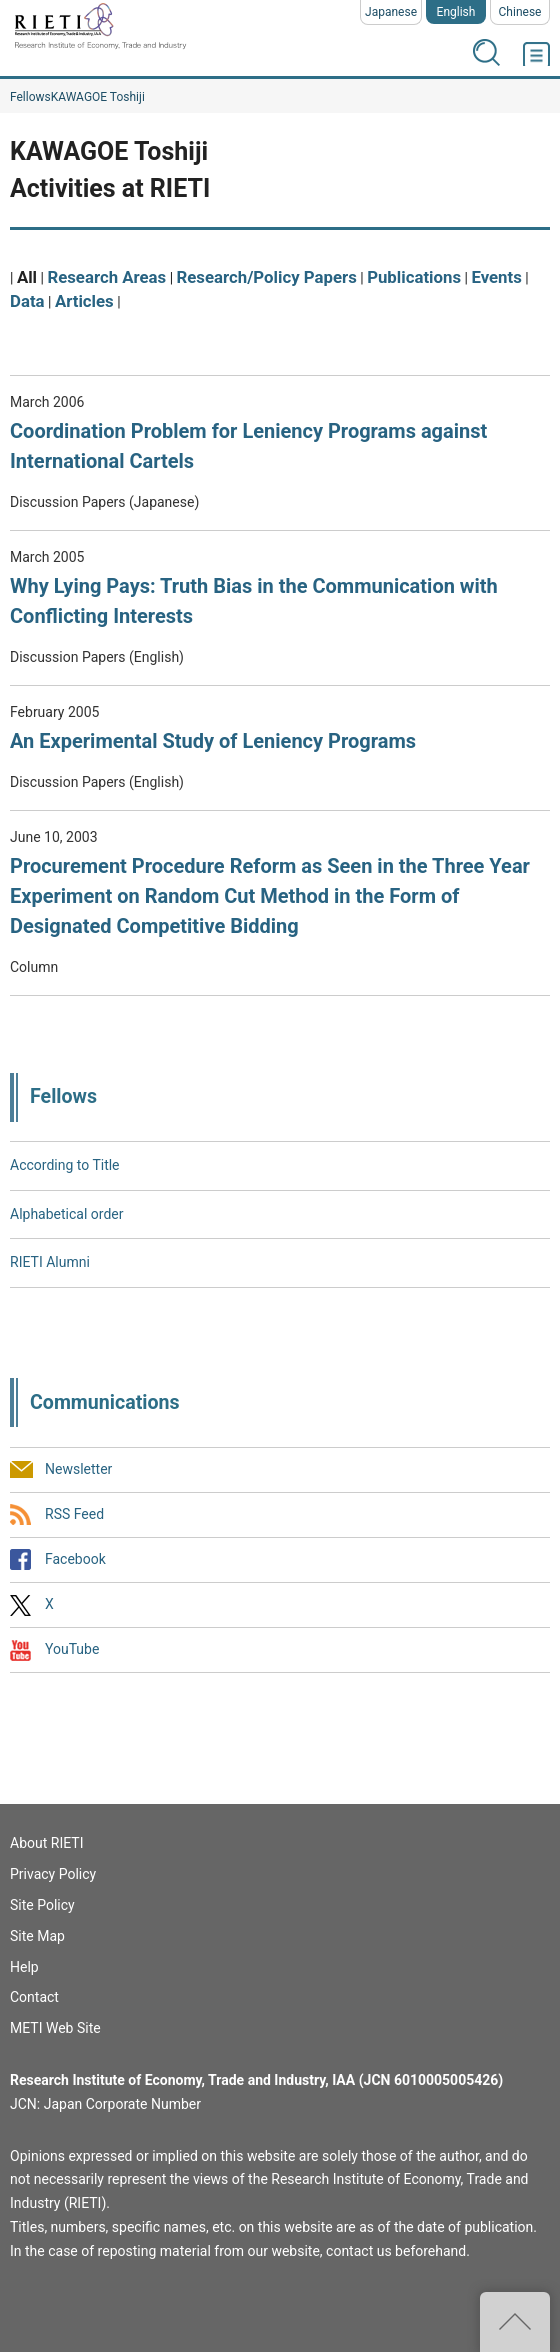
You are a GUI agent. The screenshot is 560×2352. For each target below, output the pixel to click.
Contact (34, 1997)
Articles (84, 301)
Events (496, 277)
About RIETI (46, 1843)
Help (24, 1967)
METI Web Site (55, 2028)
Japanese (391, 12)
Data (27, 301)
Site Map (37, 1936)
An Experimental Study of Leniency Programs (213, 741)
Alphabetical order (66, 1214)
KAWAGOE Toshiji (98, 97)
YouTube (72, 1650)
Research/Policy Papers (267, 277)
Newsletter (78, 1469)
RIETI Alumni (50, 1262)
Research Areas (106, 277)
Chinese (520, 12)
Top (515, 2322)
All (27, 277)
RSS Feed (74, 1514)
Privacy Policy (53, 1874)
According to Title (65, 1165)
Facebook (75, 1559)
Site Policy (42, 1905)
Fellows (30, 97)
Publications (414, 277)
